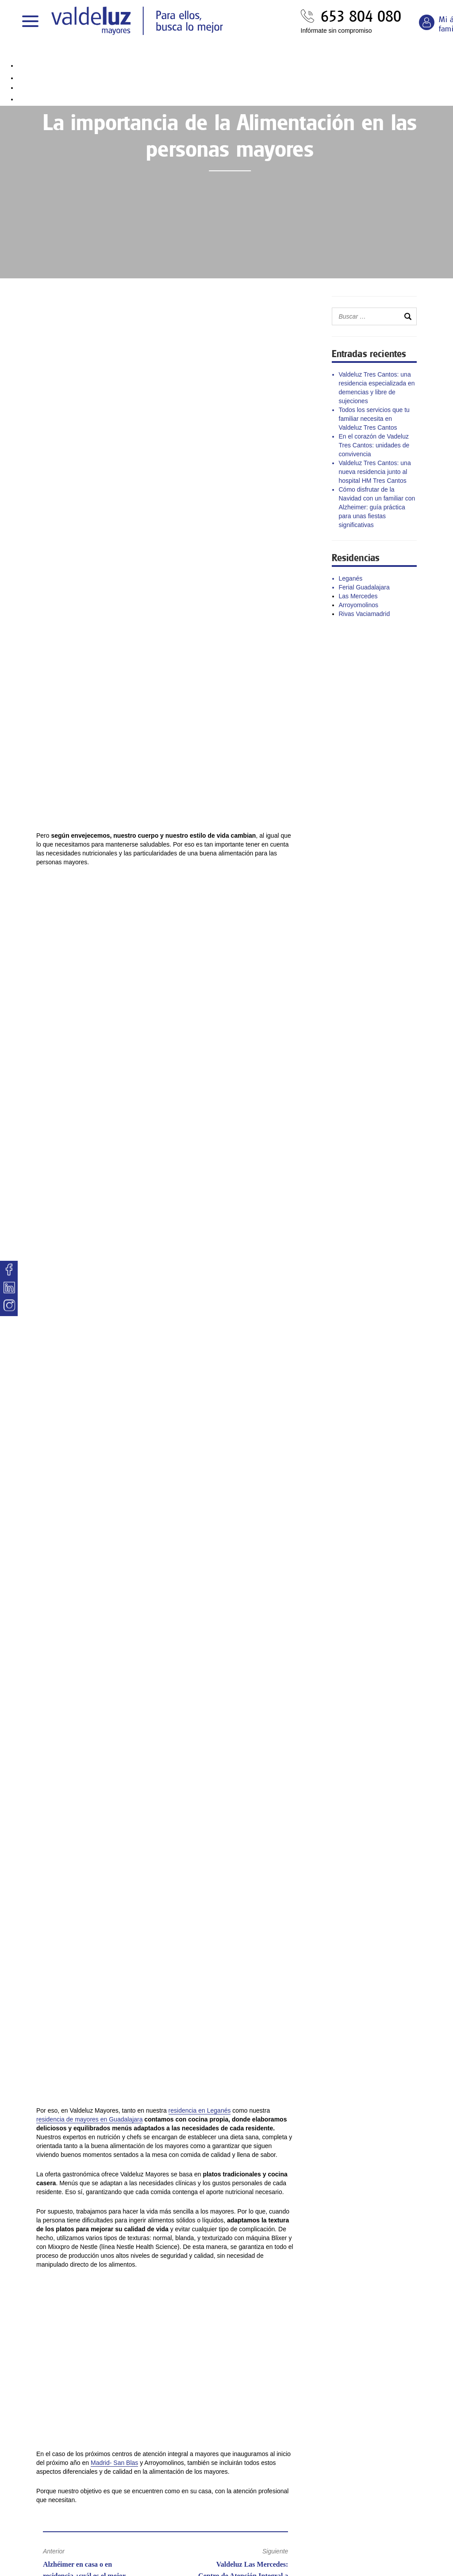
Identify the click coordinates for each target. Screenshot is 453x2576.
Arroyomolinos (358, 604)
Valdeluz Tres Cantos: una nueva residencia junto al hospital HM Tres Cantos (375, 471)
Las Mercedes (358, 596)
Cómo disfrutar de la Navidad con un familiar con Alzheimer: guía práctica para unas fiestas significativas (377, 507)
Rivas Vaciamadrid (364, 613)
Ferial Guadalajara (364, 587)
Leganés (351, 578)
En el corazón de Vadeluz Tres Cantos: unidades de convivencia (374, 445)
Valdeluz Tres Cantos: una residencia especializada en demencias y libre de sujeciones (377, 387)
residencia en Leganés (200, 2110)
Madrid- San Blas (114, 2462)
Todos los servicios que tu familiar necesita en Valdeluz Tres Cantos (374, 418)
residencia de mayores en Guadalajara (89, 2119)
